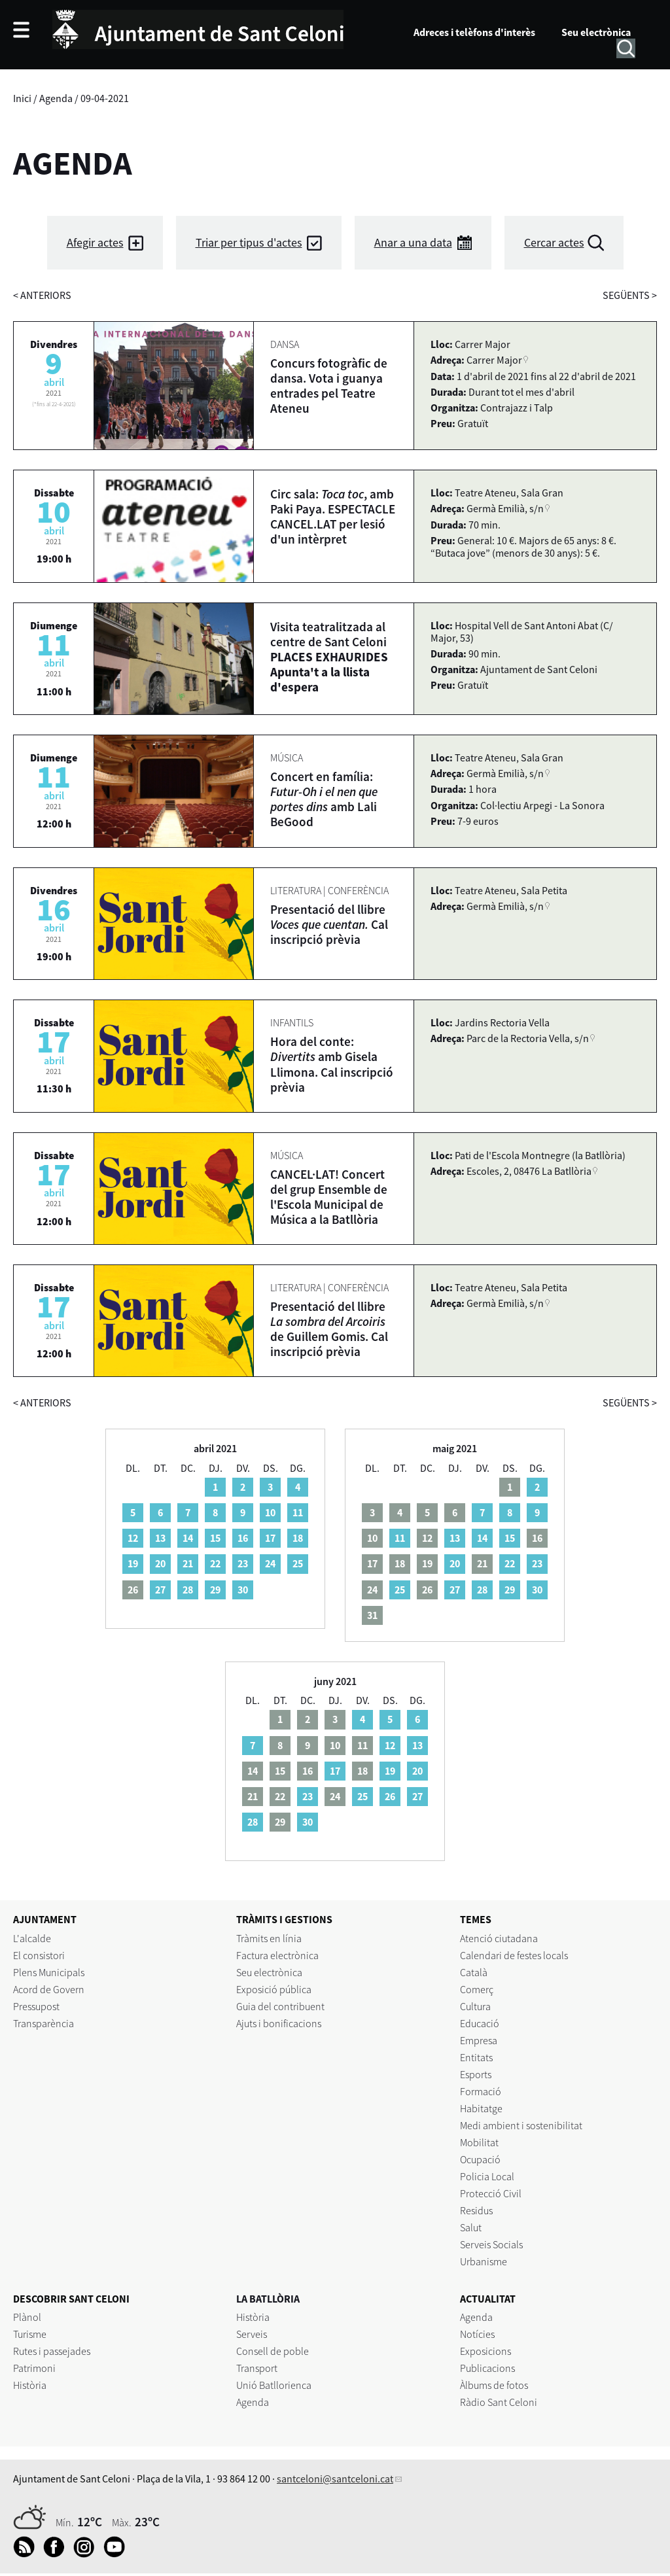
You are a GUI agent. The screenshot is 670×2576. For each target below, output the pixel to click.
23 (243, 1563)
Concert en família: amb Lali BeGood (324, 799)
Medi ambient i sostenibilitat (521, 2125)
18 (297, 1537)
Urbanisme (483, 2261)
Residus (476, 2210)
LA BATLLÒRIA (268, 2298)
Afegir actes (95, 242)
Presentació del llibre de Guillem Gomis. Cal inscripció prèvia (329, 1328)
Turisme (29, 2334)
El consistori (39, 1955)
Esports (475, 2074)
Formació (480, 2091)
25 (297, 1563)
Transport (256, 2368)
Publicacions (487, 2368)
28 (188, 1589)
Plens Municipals (48, 1972)
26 (390, 1796)
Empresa (478, 2040)
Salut (471, 2227)
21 (188, 1563)
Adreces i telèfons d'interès (474, 32)
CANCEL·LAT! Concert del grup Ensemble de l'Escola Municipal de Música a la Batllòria (328, 1196)
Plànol (27, 2317)
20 (160, 1563)
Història (29, 2385)
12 (133, 1537)
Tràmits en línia (269, 1938)
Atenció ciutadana (499, 1938)
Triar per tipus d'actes (249, 242)
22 (215, 1563)
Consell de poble (272, 2351)
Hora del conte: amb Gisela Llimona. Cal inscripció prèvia (331, 1064)
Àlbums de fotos (494, 2385)
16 (243, 1537)
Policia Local (487, 2176)
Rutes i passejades (51, 2351)
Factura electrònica (277, 1955)
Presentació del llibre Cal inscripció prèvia (329, 924)
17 (270, 1537)
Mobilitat (479, 2142)
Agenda (56, 98)
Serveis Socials (491, 2244)
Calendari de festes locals (514, 1955)
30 (243, 1589)
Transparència (43, 2023)
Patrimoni (34, 2368)
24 (270, 1563)
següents (630, 295)
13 (160, 1537)
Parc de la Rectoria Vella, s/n (528, 1038)
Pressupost (36, 2006)
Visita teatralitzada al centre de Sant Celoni (329, 657)
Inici (22, 98)
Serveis (251, 2334)
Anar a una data (413, 242)
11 (297, 1512)
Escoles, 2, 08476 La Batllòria (529, 1170)
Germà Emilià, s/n (505, 508)
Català (473, 1972)
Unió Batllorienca (273, 2385)
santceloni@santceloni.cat (335, 2478)
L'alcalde (32, 1938)
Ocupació (480, 2159)
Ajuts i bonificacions (278, 2023)
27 (160, 1589)
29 (215, 1589)
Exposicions (485, 2351)
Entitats (476, 2057)
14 (188, 1537)
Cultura (475, 2006)
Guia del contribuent (280, 2006)
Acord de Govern (48, 1989)
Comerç (476, 1989)
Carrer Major (494, 359)
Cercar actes (554, 242)
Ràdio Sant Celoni (498, 2402)
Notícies (477, 2334)
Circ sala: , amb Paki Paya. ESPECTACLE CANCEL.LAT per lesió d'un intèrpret (332, 516)
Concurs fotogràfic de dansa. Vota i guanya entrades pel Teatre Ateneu (328, 385)
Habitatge (481, 2108)
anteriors (42, 295)
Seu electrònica (596, 32)
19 (133, 1563)
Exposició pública (273, 1989)
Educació (479, 2023)
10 (270, 1512)
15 (215, 1537)
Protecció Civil (490, 2193)
